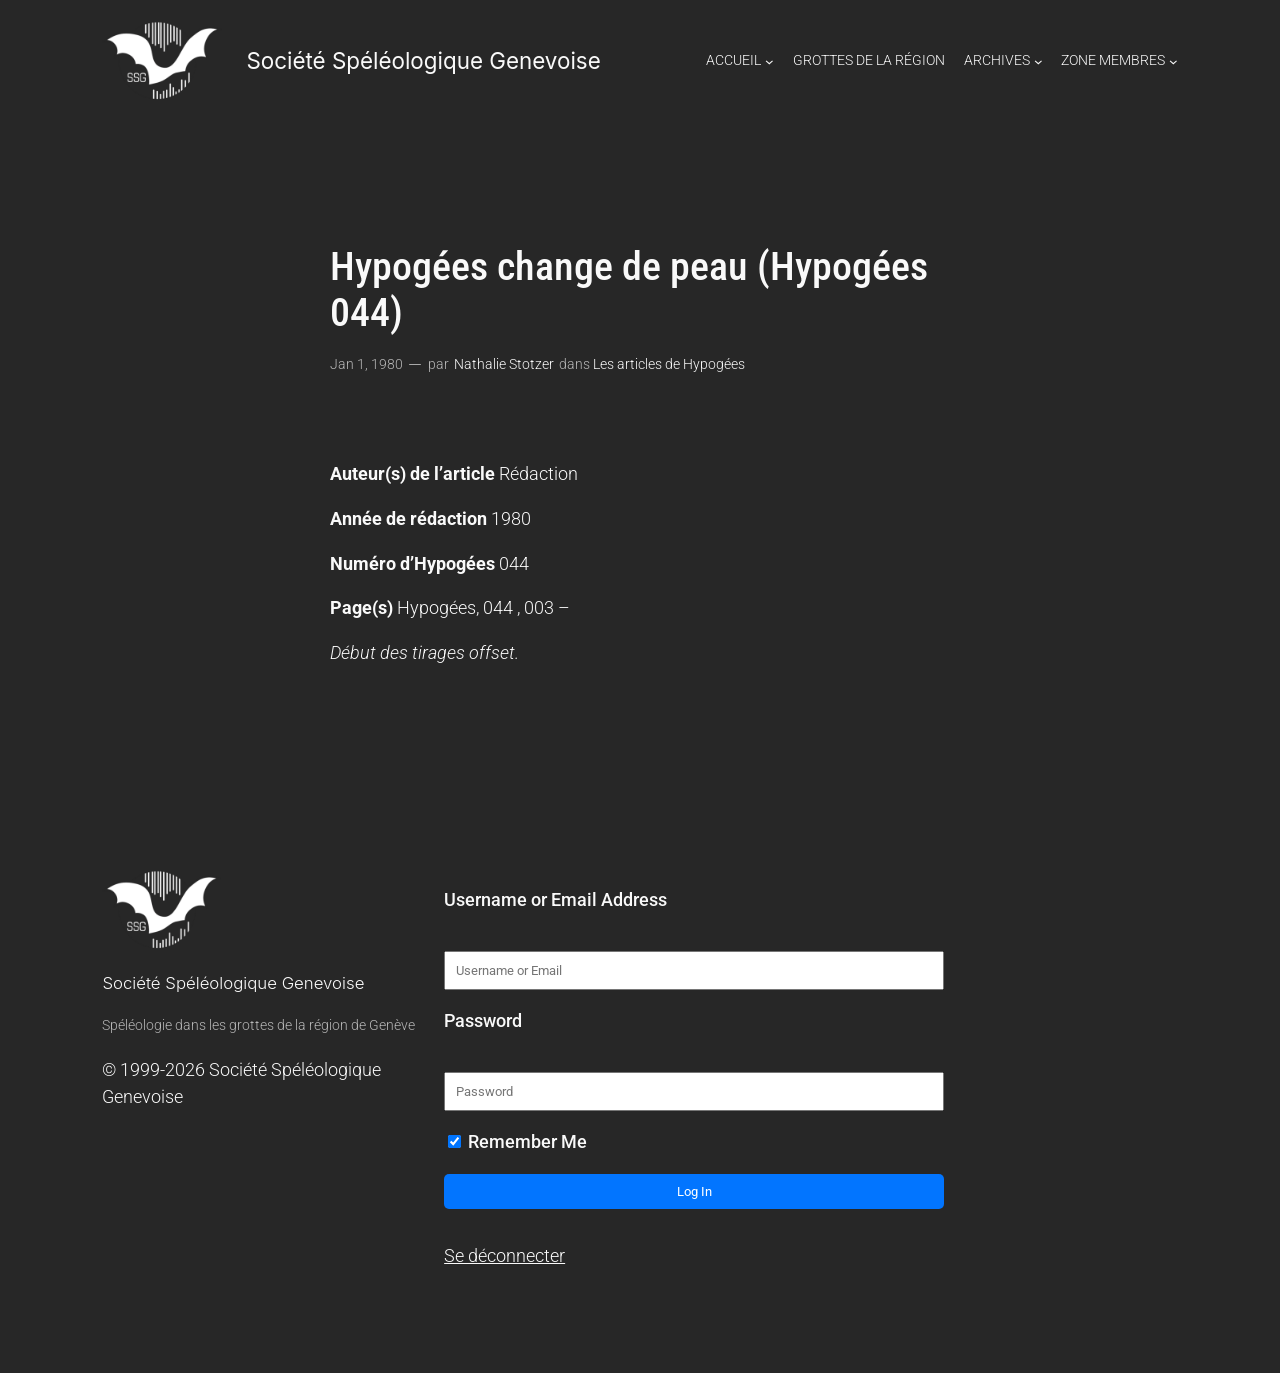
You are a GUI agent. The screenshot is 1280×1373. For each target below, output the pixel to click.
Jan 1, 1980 (366, 364)
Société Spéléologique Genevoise (423, 60)
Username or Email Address (555, 900)
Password (483, 1021)
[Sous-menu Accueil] (769, 61)
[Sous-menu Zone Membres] (1173, 61)
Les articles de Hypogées (669, 364)
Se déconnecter (504, 1256)
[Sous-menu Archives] (1038, 61)
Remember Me (517, 1142)
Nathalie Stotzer (504, 364)
